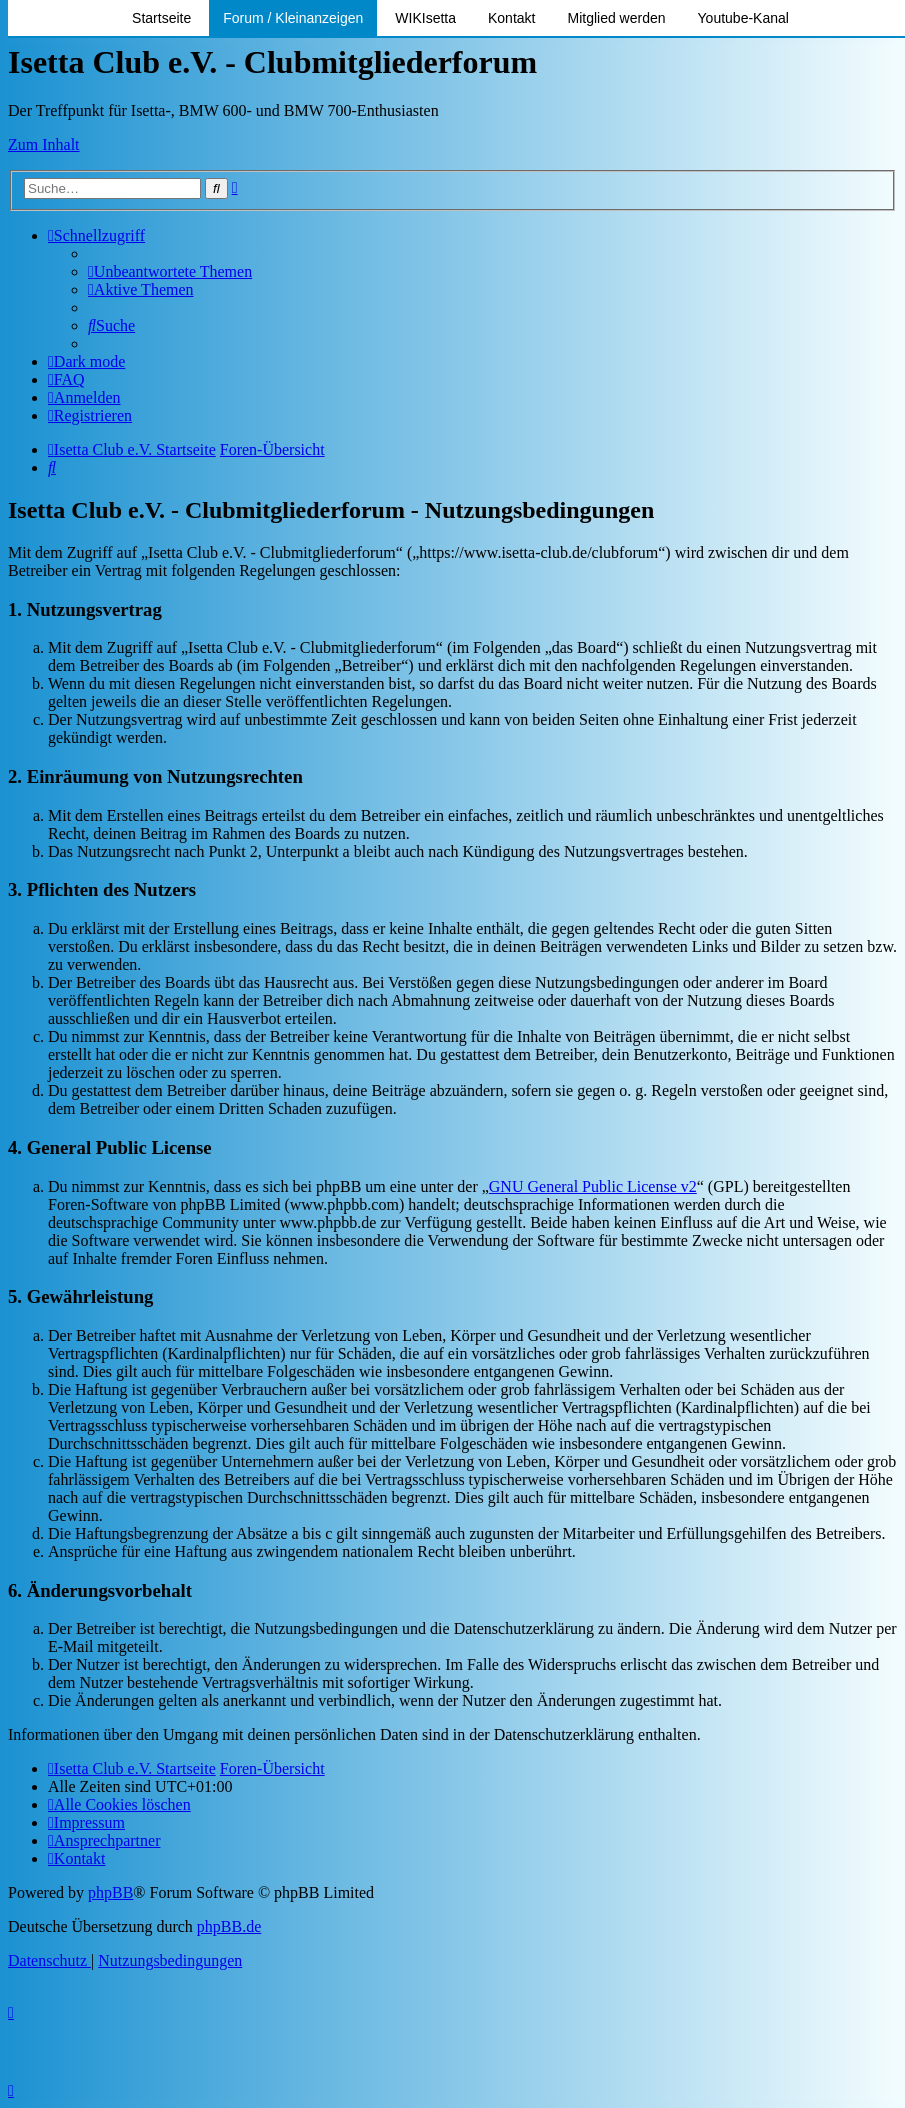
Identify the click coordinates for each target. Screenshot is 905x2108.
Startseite (161, 18)
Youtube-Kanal (743, 18)
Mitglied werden (616, 18)
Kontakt (511, 18)
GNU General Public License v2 (593, 1186)
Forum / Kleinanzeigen (293, 18)
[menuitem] (170, 271)
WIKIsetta (425, 18)
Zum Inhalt (44, 144)
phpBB (110, 1892)
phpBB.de (229, 1926)
